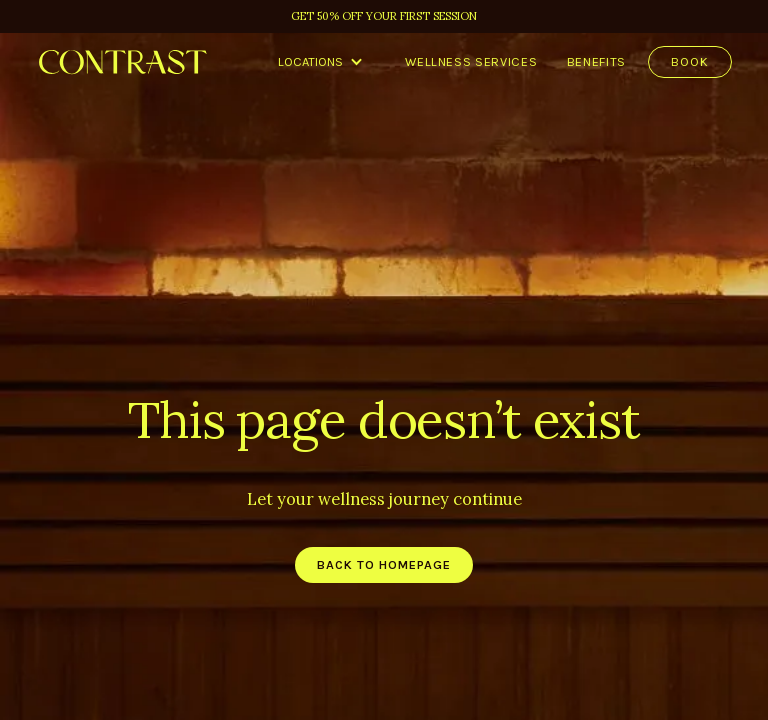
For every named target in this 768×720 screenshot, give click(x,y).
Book (690, 61)
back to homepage (384, 564)
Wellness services (471, 61)
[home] (123, 62)
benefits (596, 61)
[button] (320, 62)
